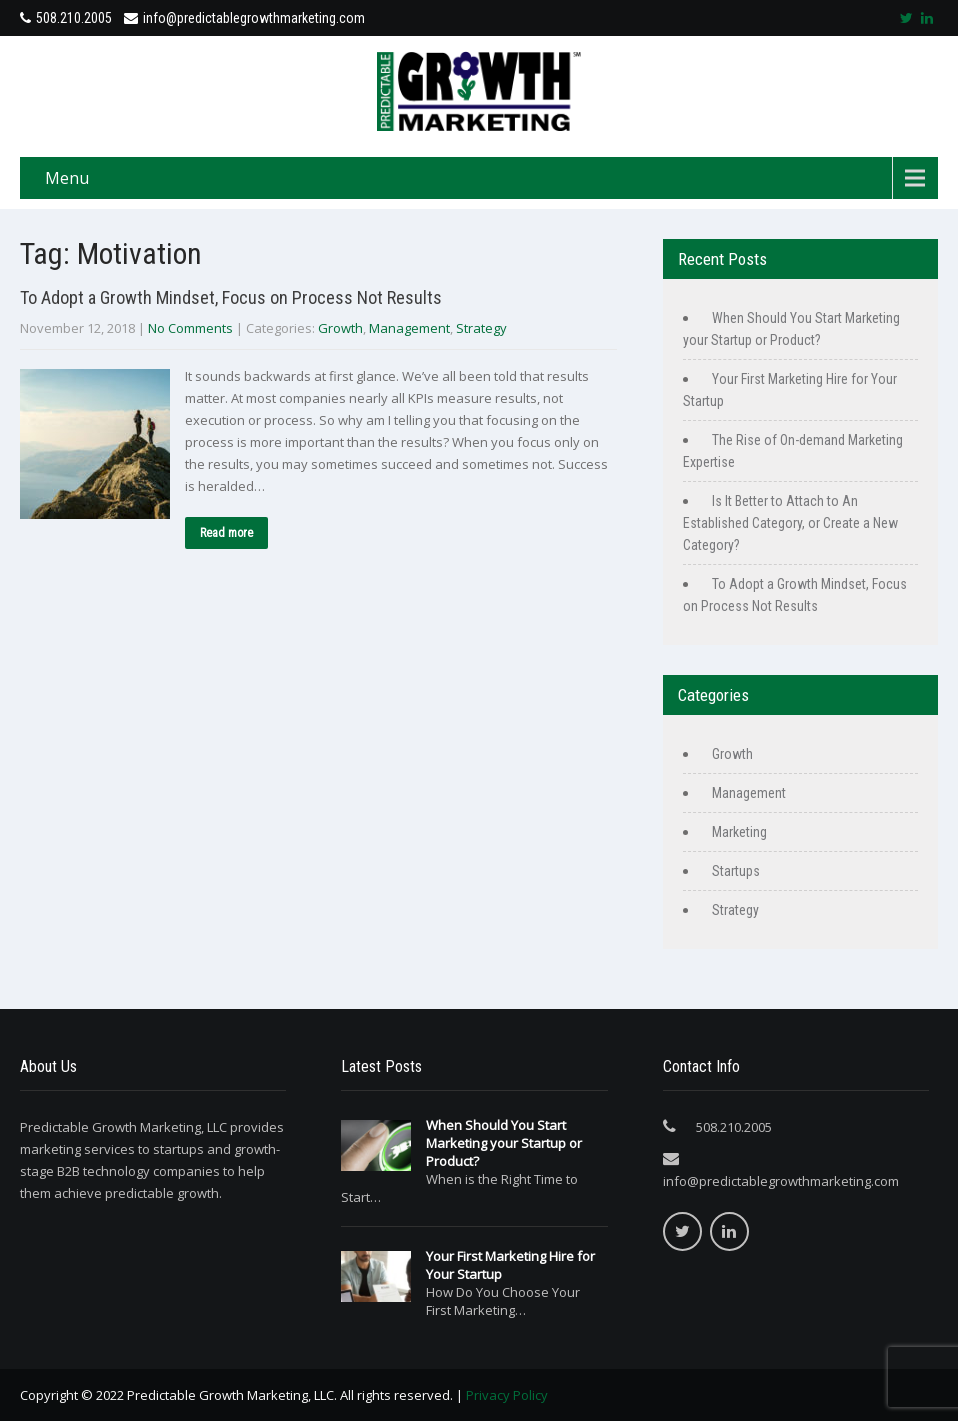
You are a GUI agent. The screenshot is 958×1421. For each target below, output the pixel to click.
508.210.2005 (74, 18)
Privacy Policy (507, 1395)
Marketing (739, 832)
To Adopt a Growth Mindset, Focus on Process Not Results (231, 297)
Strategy (481, 328)
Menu (67, 178)
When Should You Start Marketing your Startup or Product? (504, 1143)
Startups (736, 871)
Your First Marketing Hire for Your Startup (510, 1265)
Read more (226, 533)
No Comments (190, 328)
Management (409, 328)
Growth (340, 328)
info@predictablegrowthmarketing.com (244, 18)
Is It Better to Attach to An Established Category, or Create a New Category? (790, 523)
